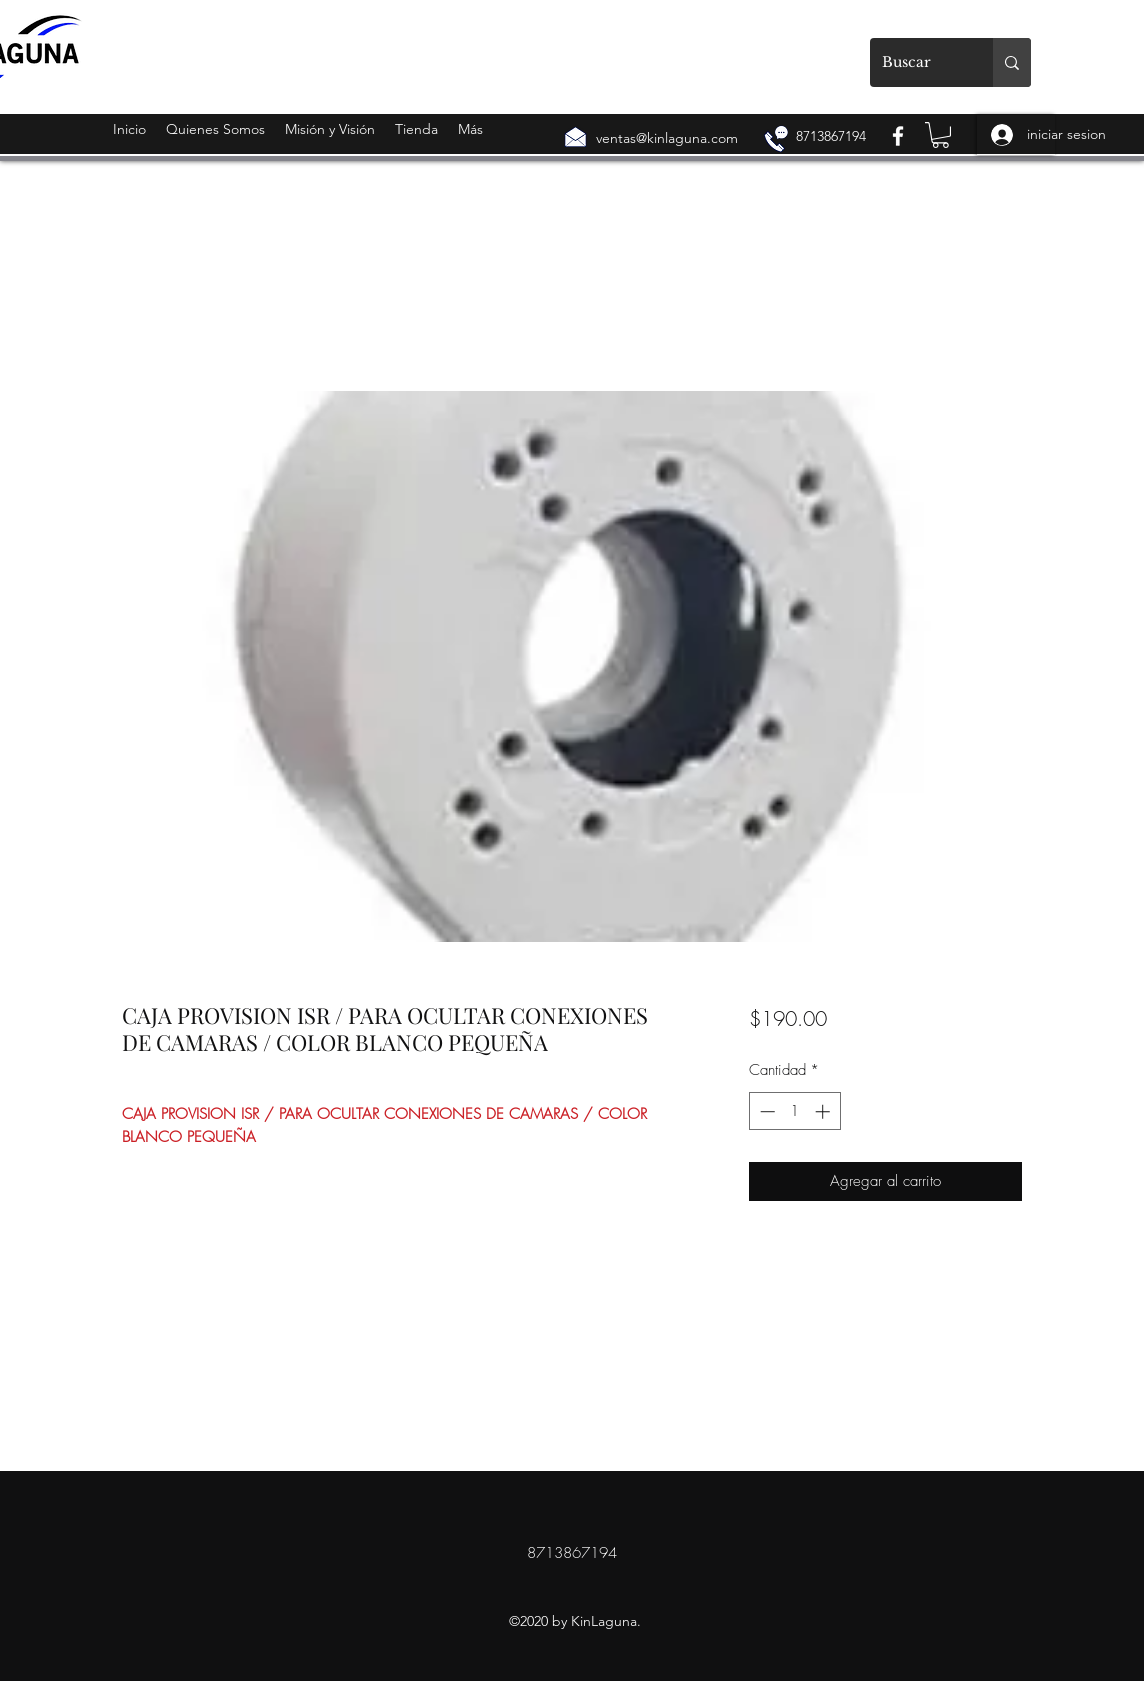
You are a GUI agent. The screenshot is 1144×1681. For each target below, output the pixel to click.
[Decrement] (765, 1111)
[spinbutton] (794, 1111)
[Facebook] (898, 136)
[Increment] (824, 1111)
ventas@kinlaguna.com (667, 138)
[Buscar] (916, 62)
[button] (940, 135)
